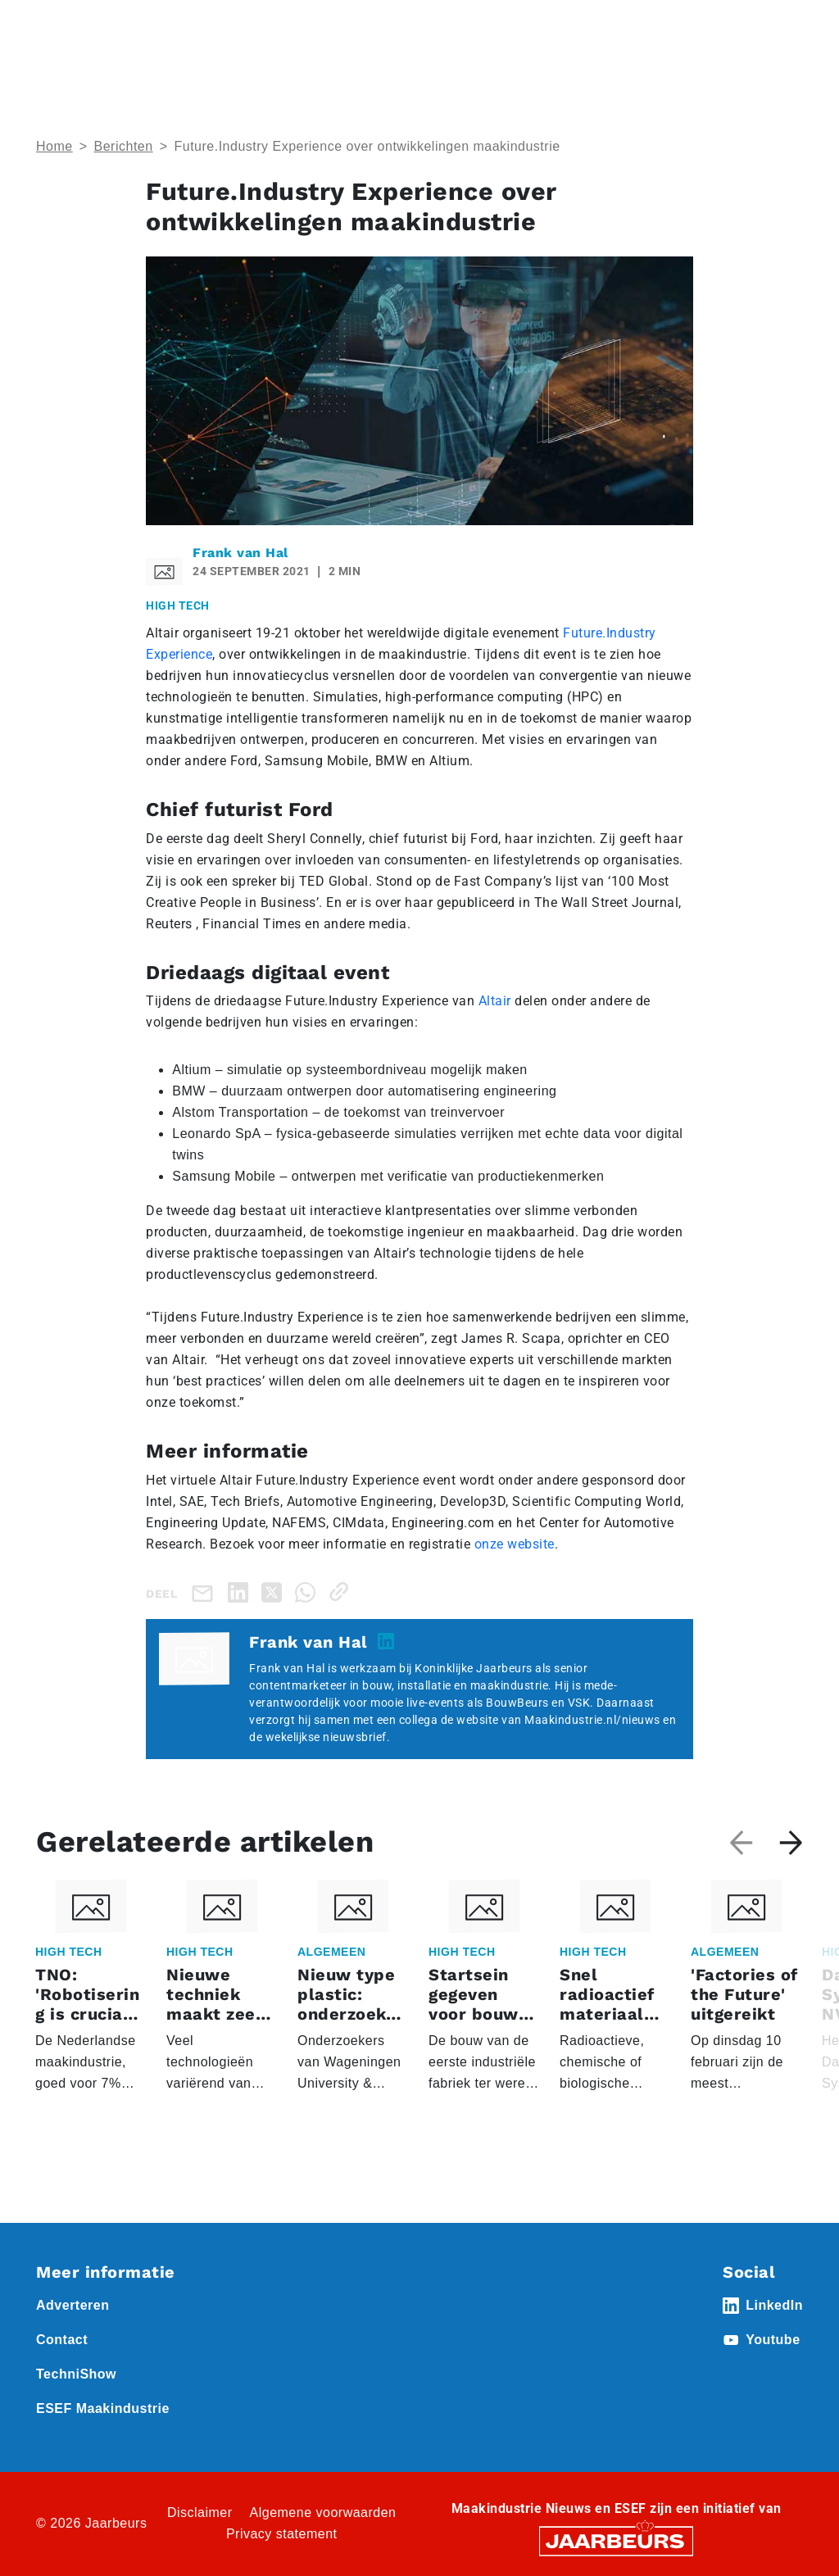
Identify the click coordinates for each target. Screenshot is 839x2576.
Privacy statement (282, 2534)
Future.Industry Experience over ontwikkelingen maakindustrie (367, 146)
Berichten (123, 146)
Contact (62, 2340)
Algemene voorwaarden (323, 2512)
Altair (494, 1001)
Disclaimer (200, 2512)
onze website (514, 1544)
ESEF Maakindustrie (103, 2408)
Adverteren (72, 2305)
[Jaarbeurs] (616, 2539)
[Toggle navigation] (787, 35)
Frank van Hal (240, 552)
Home (54, 146)
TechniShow (76, 2374)
